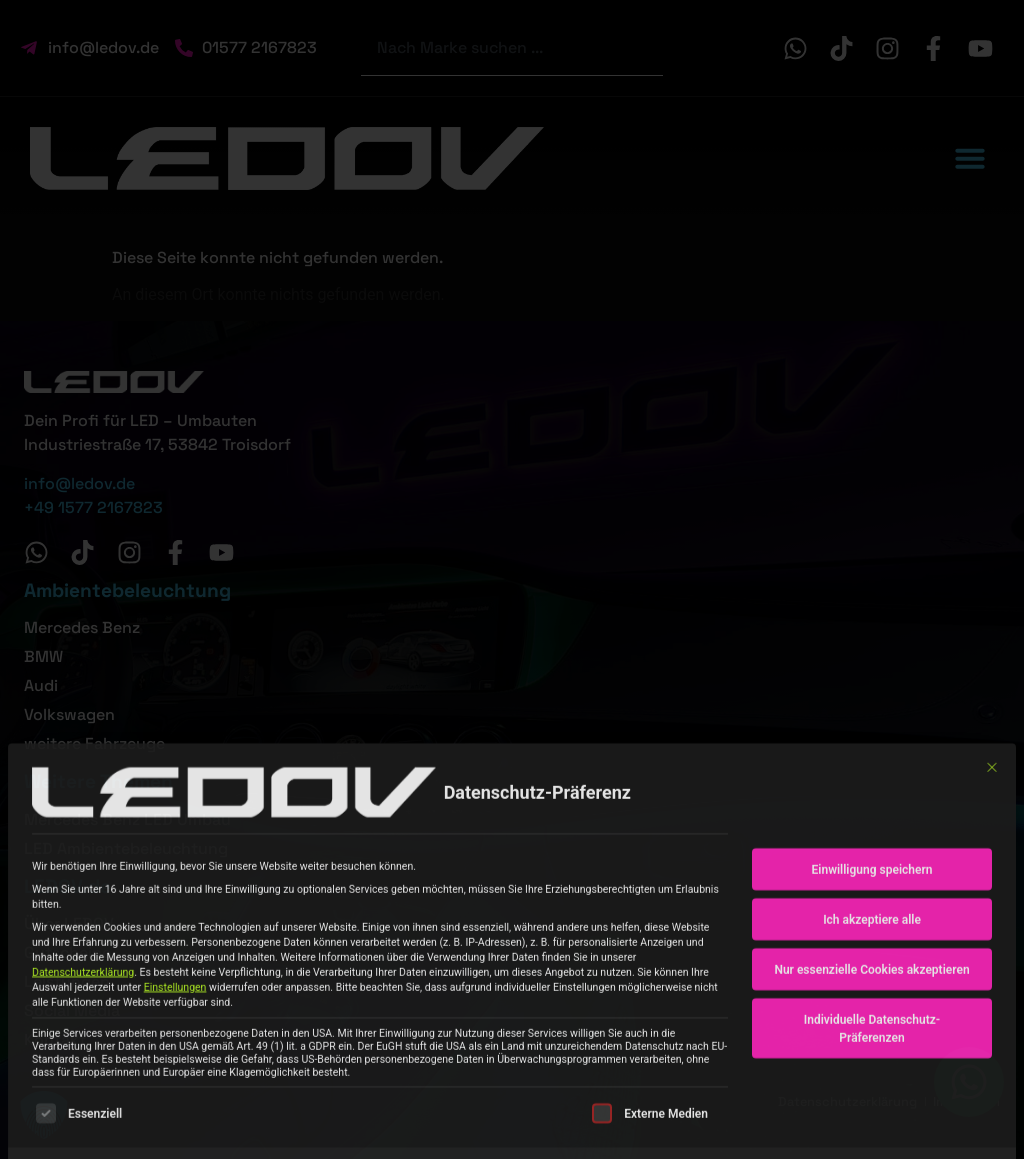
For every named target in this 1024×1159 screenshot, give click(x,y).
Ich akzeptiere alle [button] (872, 1065)
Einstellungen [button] (175, 1132)
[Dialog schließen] (992, 913)
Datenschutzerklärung (83, 1117)
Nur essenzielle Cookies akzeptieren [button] (871, 1115)
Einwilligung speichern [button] (872, 1015)
